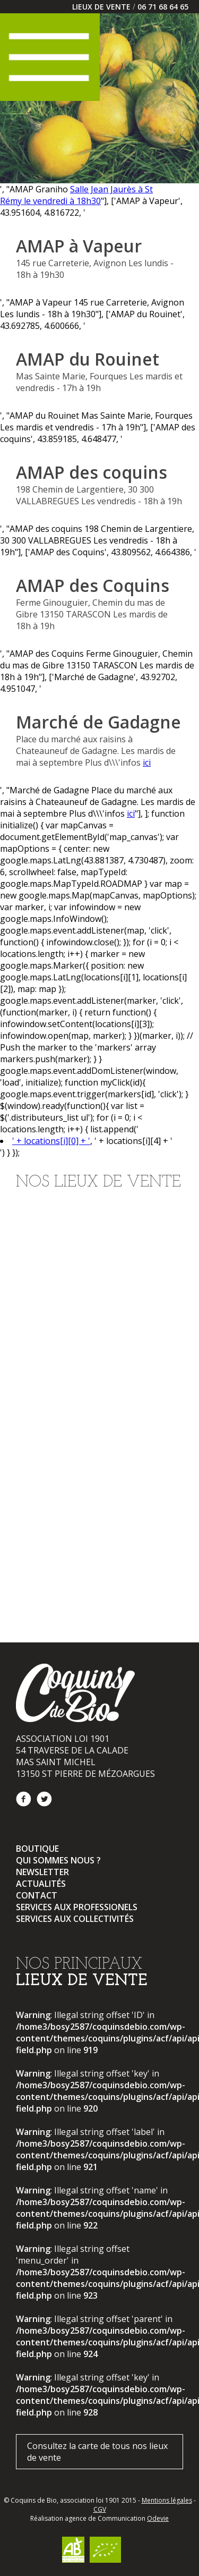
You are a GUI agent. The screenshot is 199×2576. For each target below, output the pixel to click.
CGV (99, 2509)
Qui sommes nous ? (58, 1860)
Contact (36, 1895)
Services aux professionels (76, 1907)
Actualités (41, 1883)
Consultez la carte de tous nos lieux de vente (97, 2451)
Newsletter (42, 1872)
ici (147, 762)
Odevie (158, 2518)
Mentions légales (167, 2500)
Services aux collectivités (75, 1919)
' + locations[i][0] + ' (51, 1141)
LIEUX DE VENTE (101, 7)
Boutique (37, 1848)
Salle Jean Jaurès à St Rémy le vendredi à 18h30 (76, 195)
